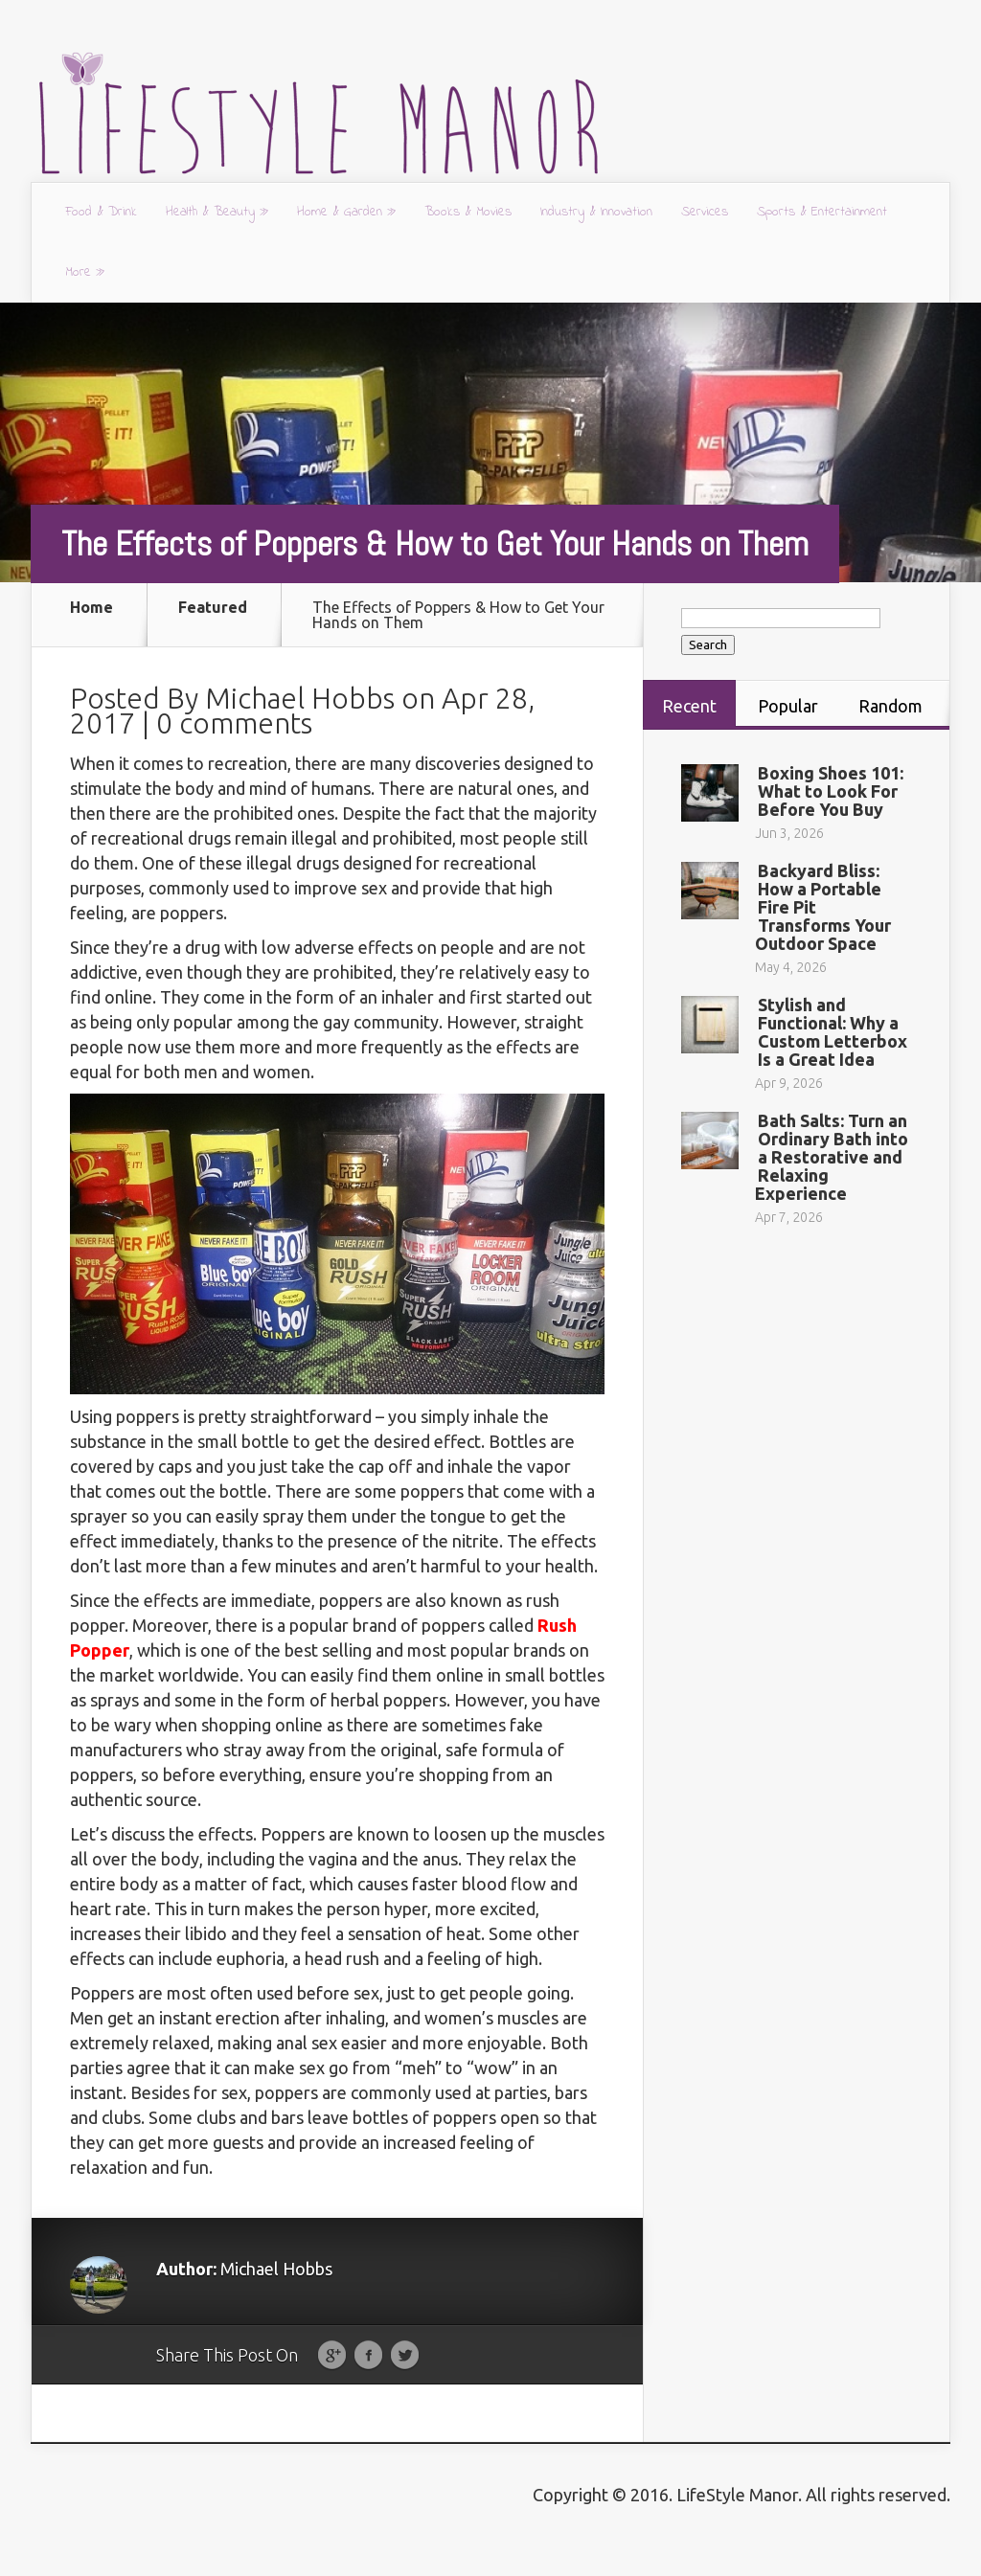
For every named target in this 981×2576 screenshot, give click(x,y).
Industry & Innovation (596, 212)
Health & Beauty (217, 212)
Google (332, 2386)
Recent (689, 705)
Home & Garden (346, 212)
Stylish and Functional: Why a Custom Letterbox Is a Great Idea (832, 1032)
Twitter (405, 2386)
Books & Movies (468, 212)
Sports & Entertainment (822, 212)
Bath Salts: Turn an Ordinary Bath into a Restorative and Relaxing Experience (831, 1157)
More (84, 272)
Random (890, 705)
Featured (212, 607)
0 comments (234, 753)
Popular (788, 705)
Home (91, 607)
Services (704, 212)
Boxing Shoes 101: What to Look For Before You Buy (830, 791)
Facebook (368, 2386)
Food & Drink (101, 212)
